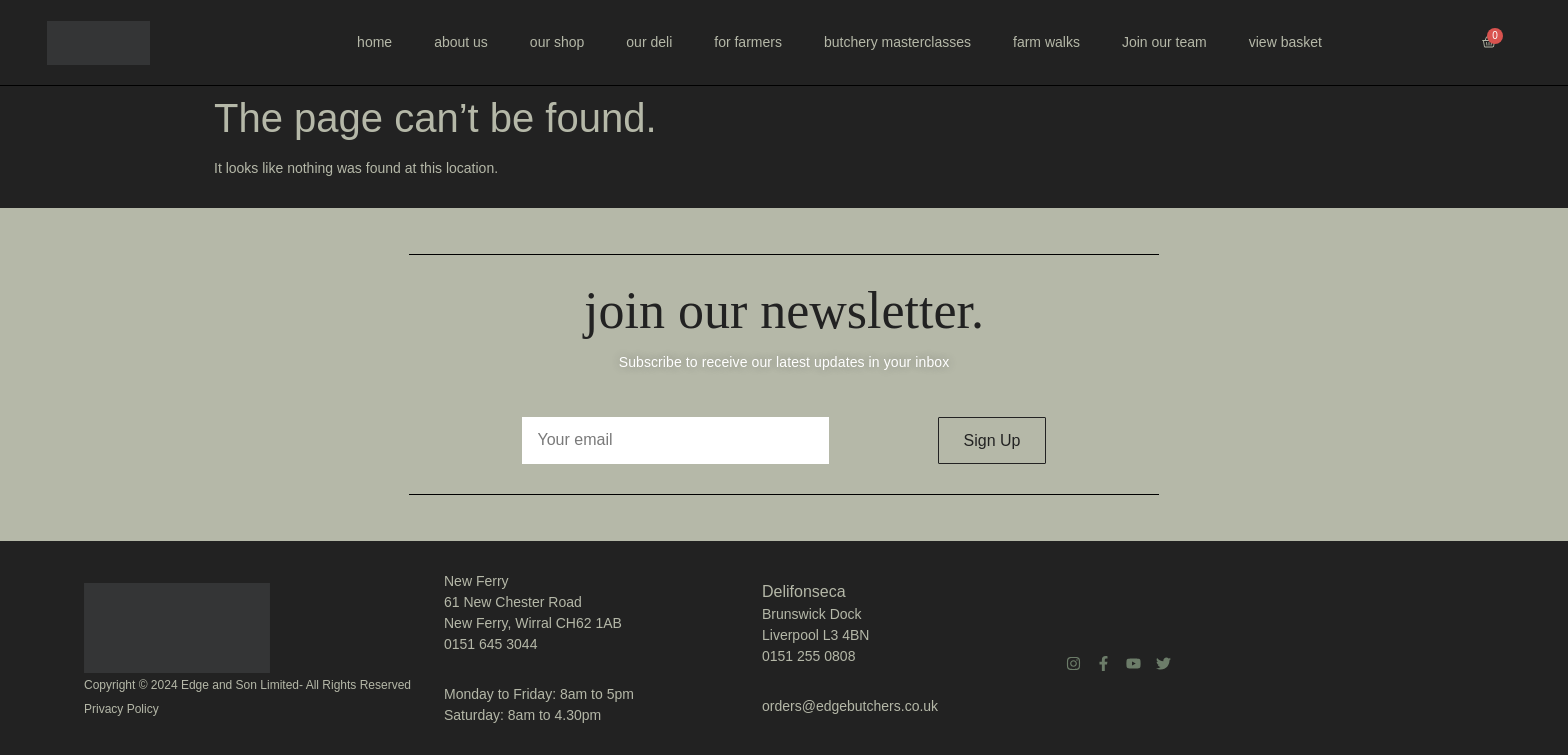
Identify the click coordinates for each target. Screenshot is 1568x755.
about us (461, 42)
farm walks (1046, 42)
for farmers (748, 42)
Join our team (1164, 42)
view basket (1285, 42)
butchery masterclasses (897, 42)
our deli (649, 42)
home (374, 42)
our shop (557, 42)
